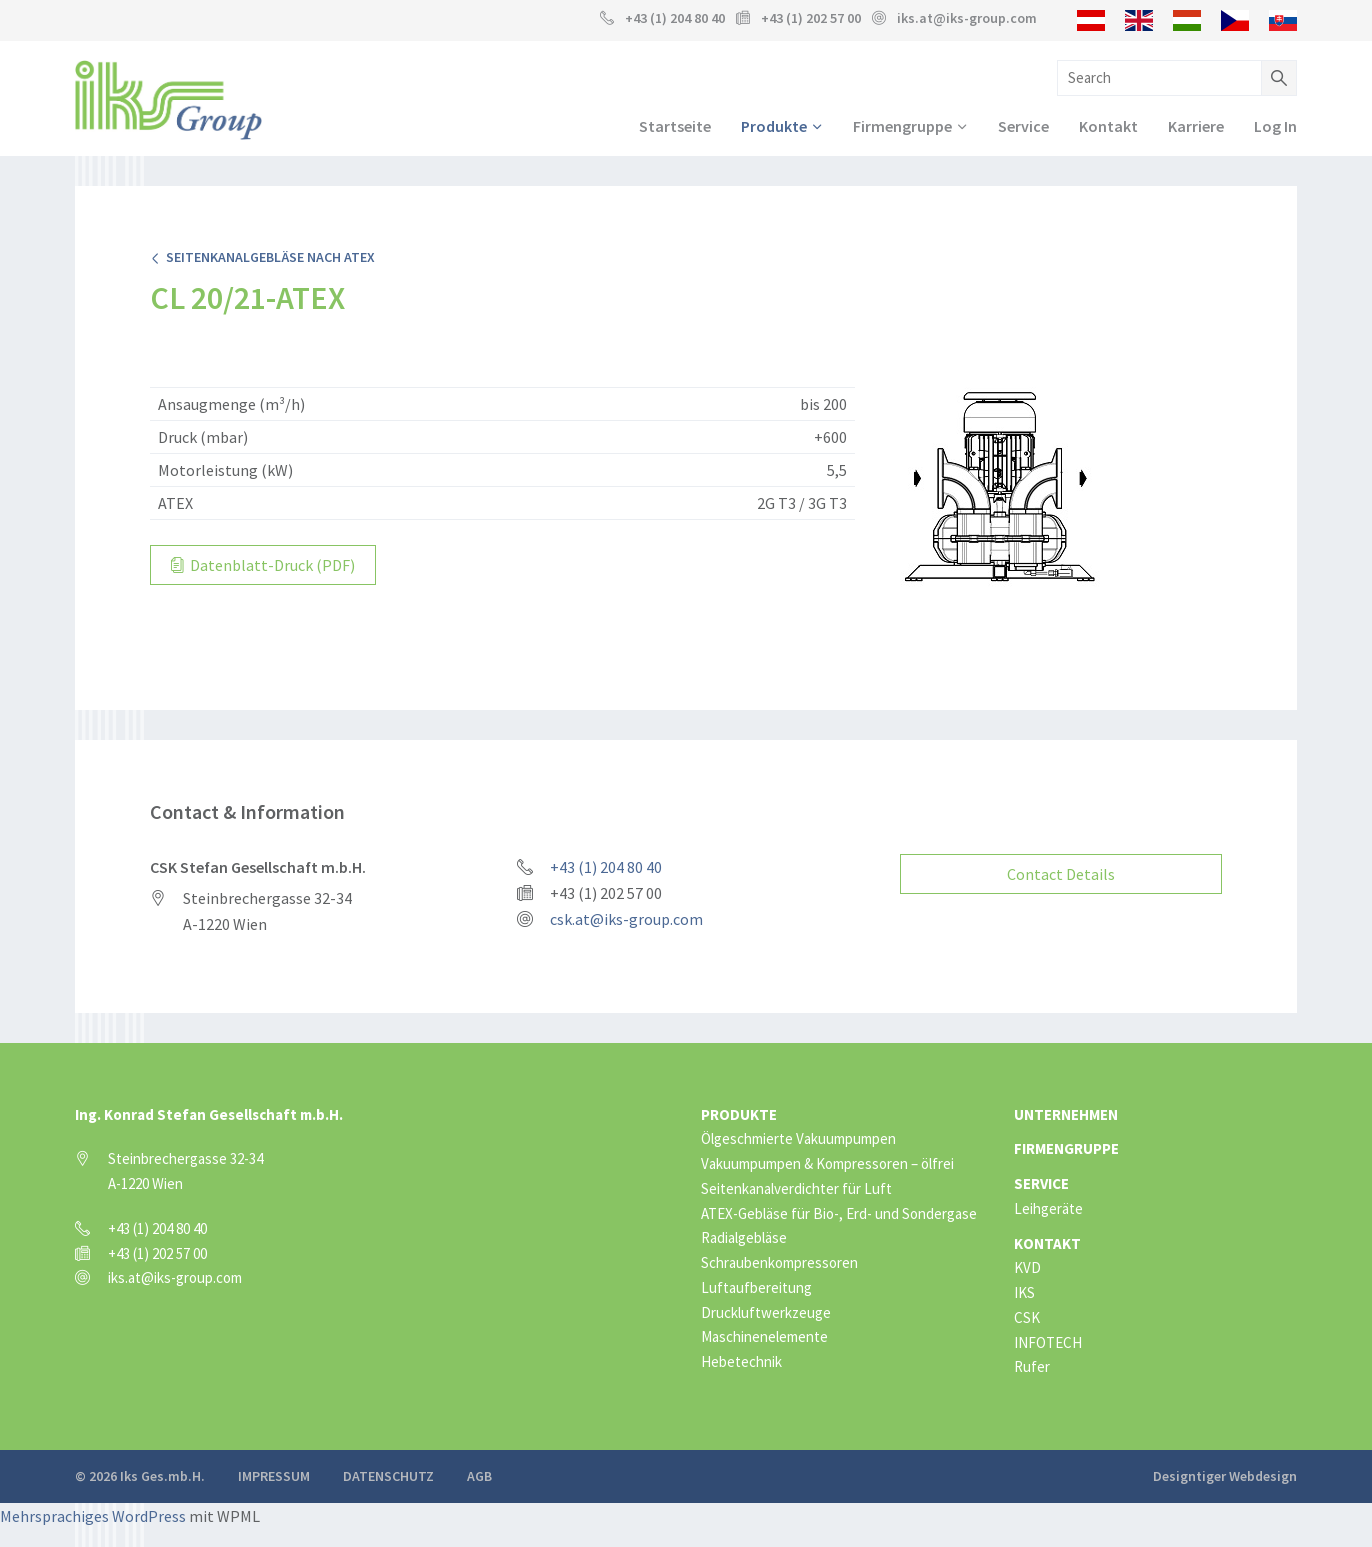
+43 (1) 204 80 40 (675, 18)
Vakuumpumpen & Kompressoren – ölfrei (827, 1161)
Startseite (675, 127)
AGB (479, 1474)
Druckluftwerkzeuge (766, 1309)
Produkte (774, 127)
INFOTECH (1048, 1339)
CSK (1027, 1314)
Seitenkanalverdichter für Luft (796, 1185)
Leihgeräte (1048, 1205)
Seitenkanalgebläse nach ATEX (262, 258)
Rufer (1032, 1364)
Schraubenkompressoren (779, 1260)
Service (1023, 127)
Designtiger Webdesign (1225, 1474)
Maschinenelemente (764, 1334)
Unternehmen (1066, 1111)
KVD (1027, 1265)
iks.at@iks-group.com (967, 18)
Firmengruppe (902, 127)
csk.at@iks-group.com (626, 917)
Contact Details (1061, 871)
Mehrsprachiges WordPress (93, 1514)
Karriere (1196, 127)
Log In (1275, 127)
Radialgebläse (744, 1235)
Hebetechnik (741, 1359)
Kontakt (1108, 127)
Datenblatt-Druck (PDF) (263, 566)
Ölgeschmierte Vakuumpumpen (798, 1136)
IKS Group (168, 101)
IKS (1024, 1290)
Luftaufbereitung (756, 1284)
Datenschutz (388, 1474)
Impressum (274, 1474)
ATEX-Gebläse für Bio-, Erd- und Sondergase (839, 1210)
